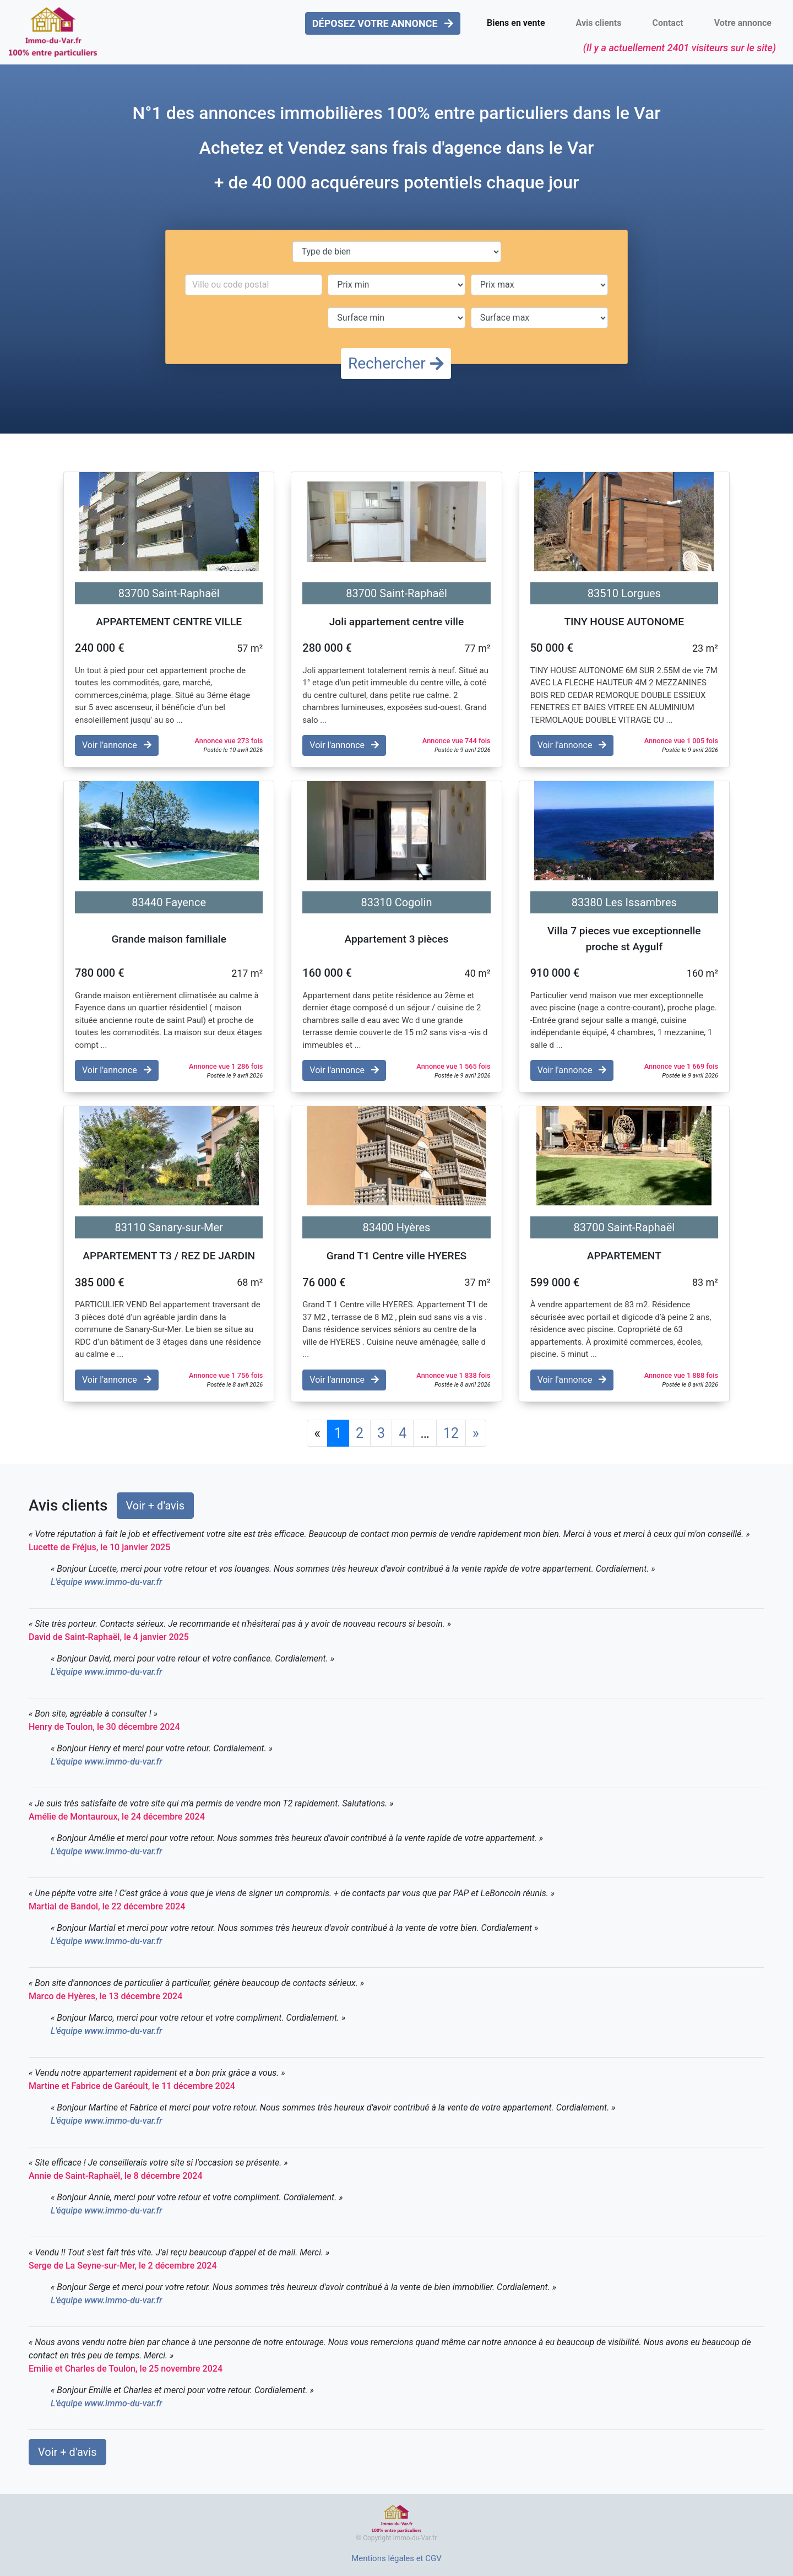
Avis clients (599, 23)
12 (451, 1433)
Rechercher (396, 363)
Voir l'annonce (116, 745)
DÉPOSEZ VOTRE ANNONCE (382, 23)
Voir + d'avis (155, 1505)
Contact (667, 23)
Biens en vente (516, 23)
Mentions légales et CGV (396, 2558)
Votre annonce (743, 23)
